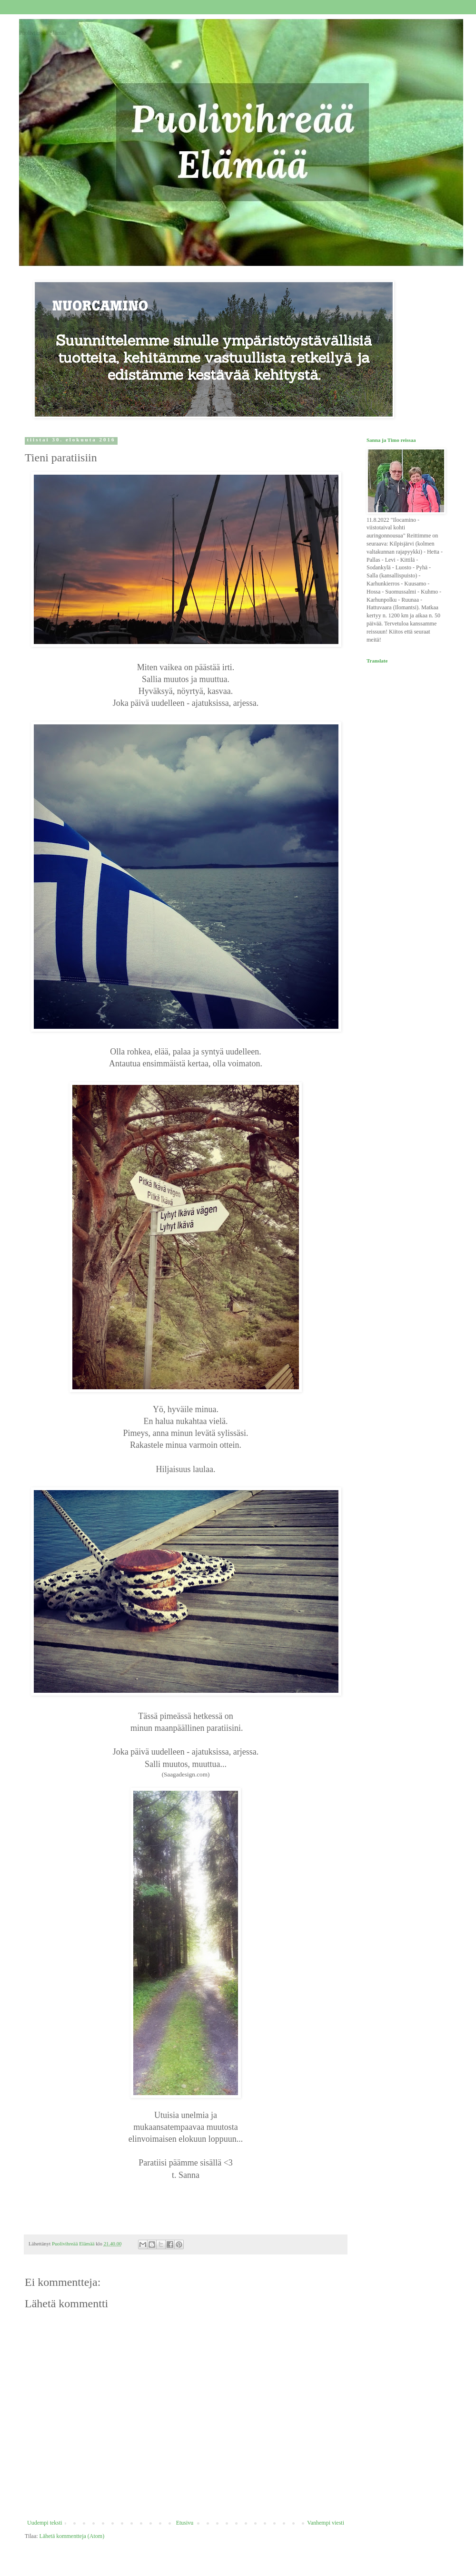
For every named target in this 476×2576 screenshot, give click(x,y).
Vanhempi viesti (325, 2522)
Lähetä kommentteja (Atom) (72, 2536)
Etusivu (185, 2522)
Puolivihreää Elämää (43, 32)
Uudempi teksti (44, 2522)
